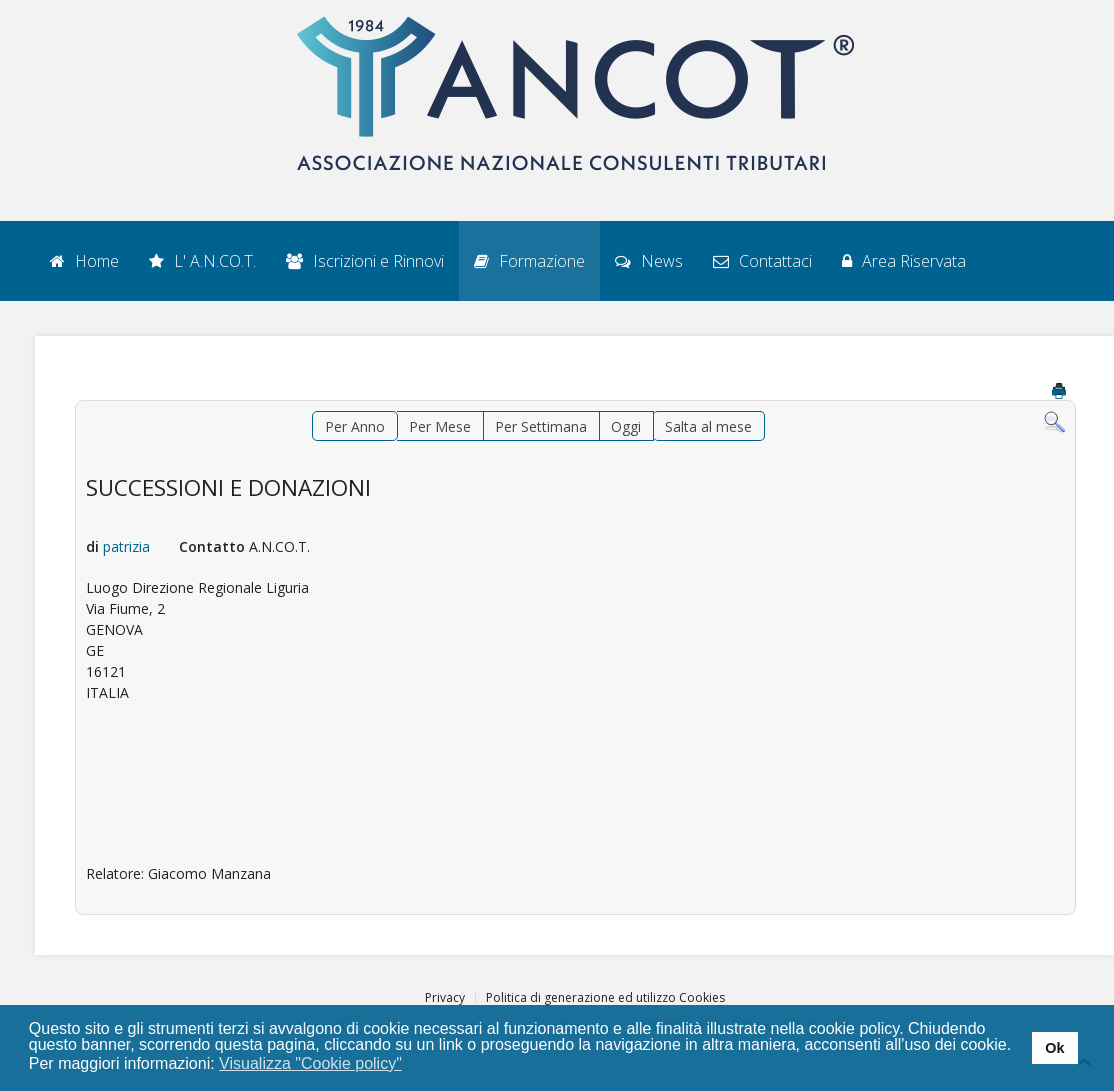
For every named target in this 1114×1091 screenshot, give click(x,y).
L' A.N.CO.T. (202, 261)
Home (84, 261)
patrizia (126, 546)
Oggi (626, 426)
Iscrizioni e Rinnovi (365, 261)
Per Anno (355, 426)
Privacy (445, 997)
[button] (414, 1065)
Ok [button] (1054, 1048)
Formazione (529, 261)
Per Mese (440, 426)
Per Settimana (541, 426)
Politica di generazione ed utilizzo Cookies (605, 997)
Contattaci (762, 261)
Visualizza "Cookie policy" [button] (310, 1063)
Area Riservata (904, 261)
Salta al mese (708, 426)
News (649, 261)
